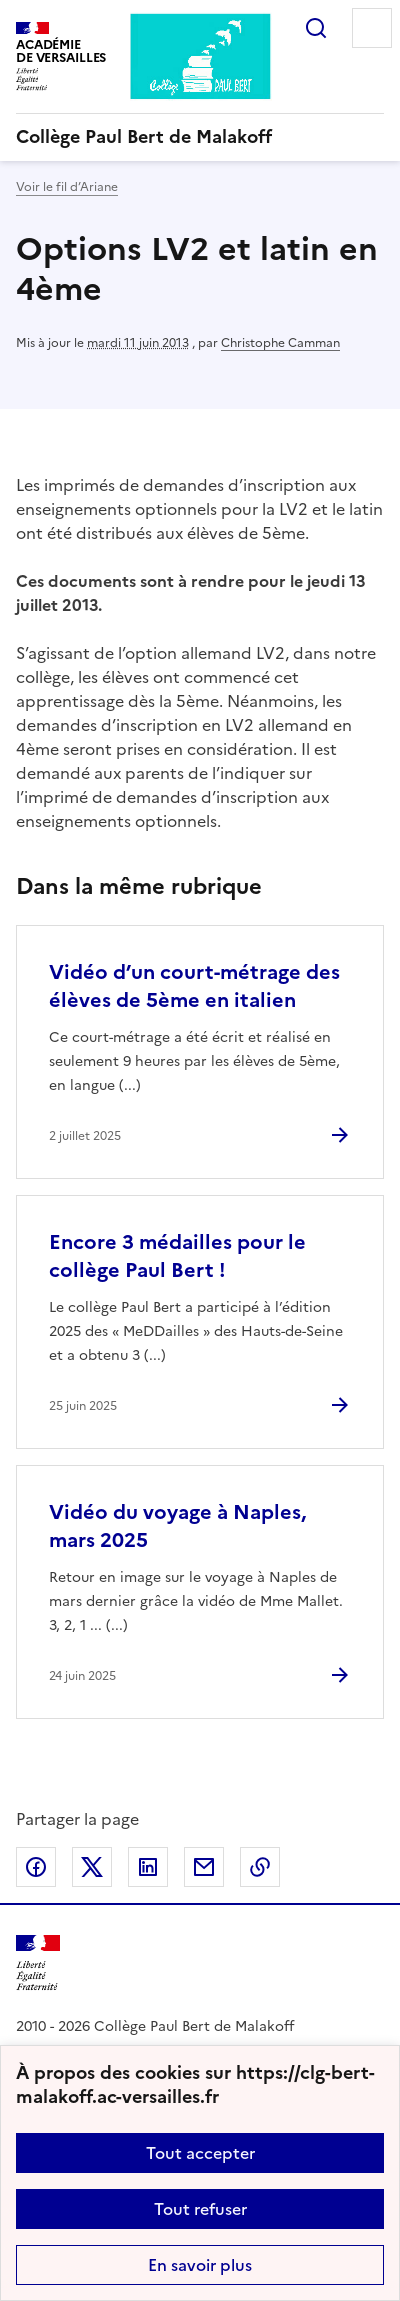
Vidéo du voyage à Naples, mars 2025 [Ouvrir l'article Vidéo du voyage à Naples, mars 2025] (177, 1526)
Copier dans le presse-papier (260, 1867)
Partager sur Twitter (92, 1867)
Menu (372, 28)
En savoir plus (200, 2265)
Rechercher (316, 28)
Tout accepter (200, 2153)
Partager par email (204, 1867)
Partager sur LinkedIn (148, 1867)
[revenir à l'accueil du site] (200, 137)
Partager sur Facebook (36, 1867)
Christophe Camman (280, 343)
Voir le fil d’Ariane (67, 187)
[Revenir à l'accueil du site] (38, 1963)
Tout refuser (200, 2209)
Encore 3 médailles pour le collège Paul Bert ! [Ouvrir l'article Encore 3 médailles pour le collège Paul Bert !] (177, 1256)
